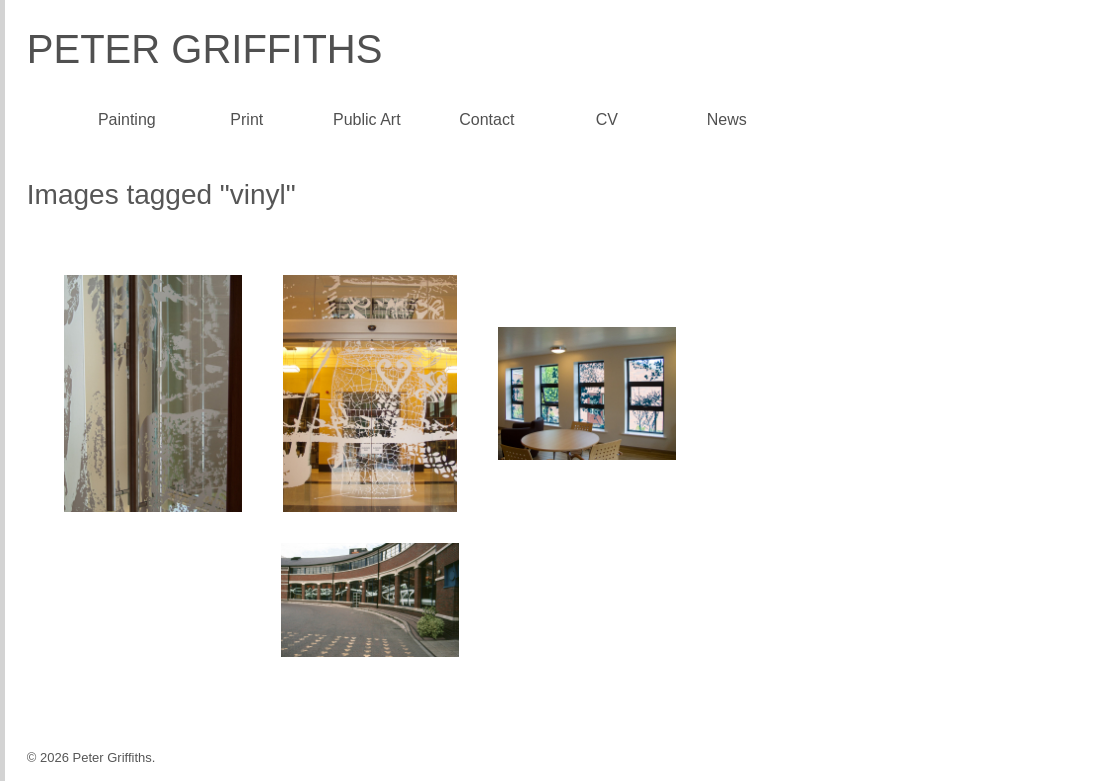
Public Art (367, 119)
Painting (127, 119)
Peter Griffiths (205, 49)
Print (246, 119)
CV (607, 119)
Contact (486, 119)
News (727, 119)
